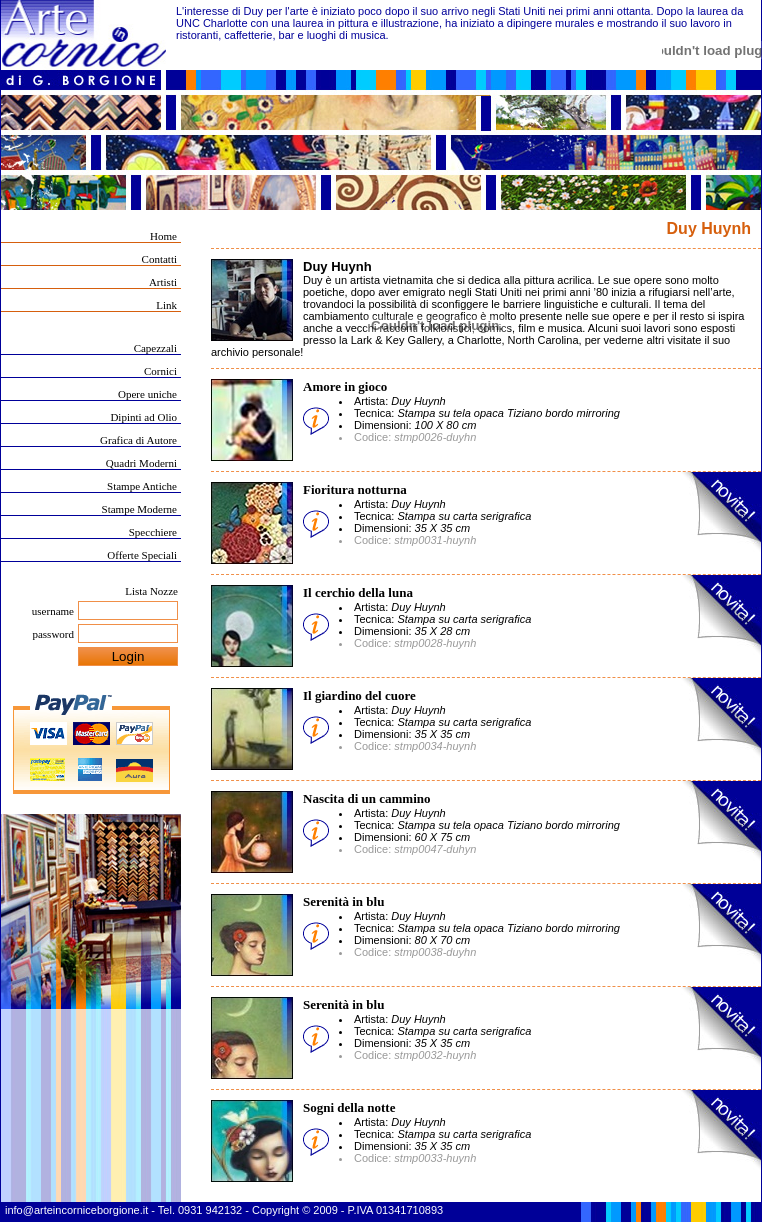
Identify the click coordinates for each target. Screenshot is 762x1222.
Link (166, 305)
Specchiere (153, 532)
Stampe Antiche (142, 486)
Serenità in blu (343, 901)
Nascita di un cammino (366, 798)
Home (163, 236)
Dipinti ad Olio (143, 417)
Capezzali (155, 348)
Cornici (160, 371)
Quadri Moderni (141, 463)
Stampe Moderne (139, 509)
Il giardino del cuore (359, 695)
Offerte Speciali (142, 555)
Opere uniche (147, 394)
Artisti (163, 282)
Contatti (159, 259)
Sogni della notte (349, 1107)
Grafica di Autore (138, 440)
